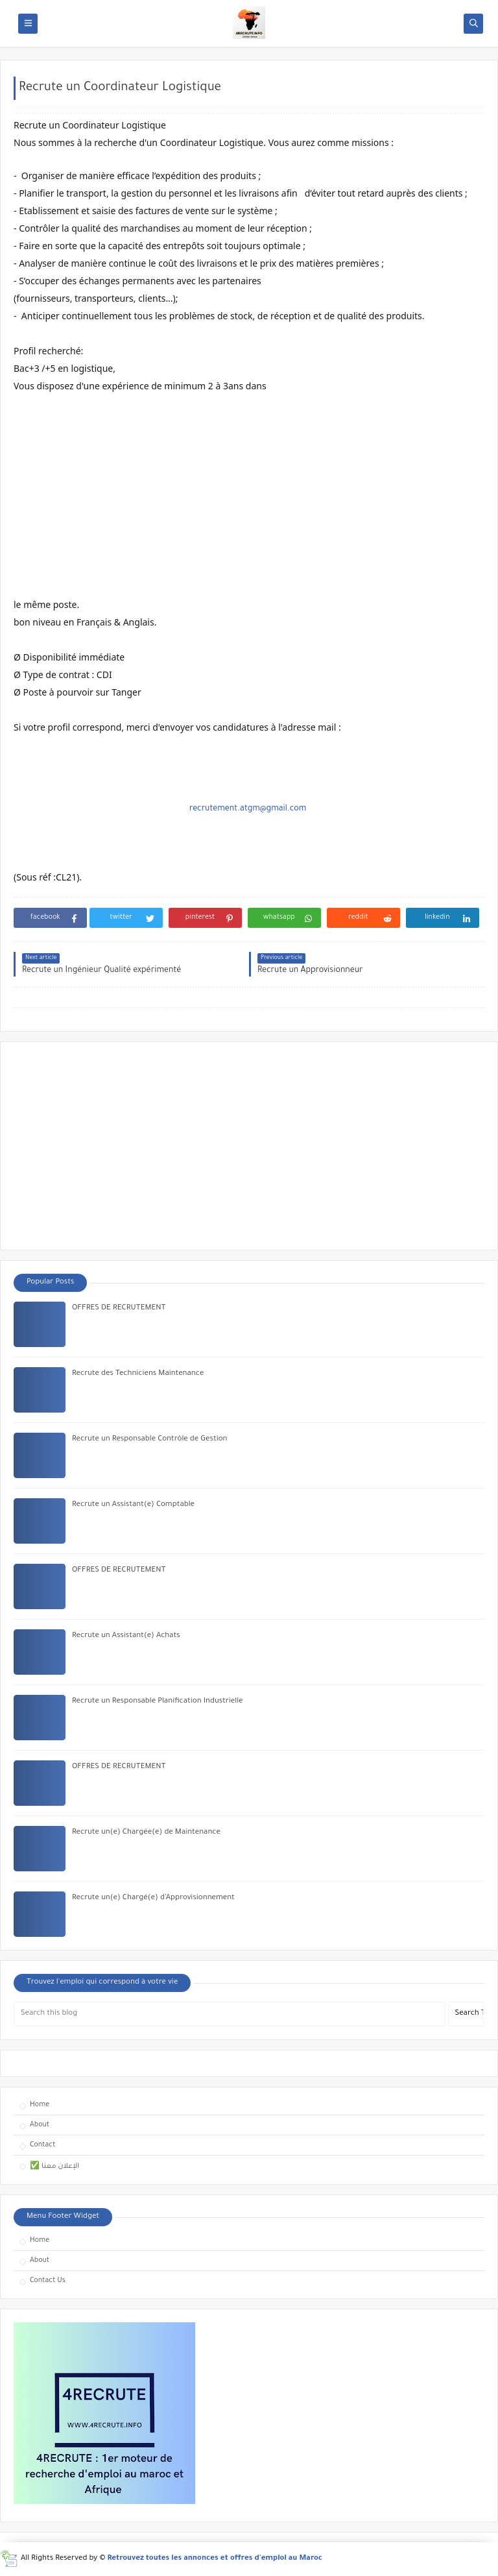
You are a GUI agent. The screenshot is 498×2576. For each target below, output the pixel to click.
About (39, 2125)
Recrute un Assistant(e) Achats (126, 1636)
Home (39, 2105)
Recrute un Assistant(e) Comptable (133, 1505)
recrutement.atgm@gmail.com (247, 809)
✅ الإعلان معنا (54, 2166)
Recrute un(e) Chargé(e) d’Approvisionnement (153, 1898)
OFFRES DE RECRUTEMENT (118, 1308)
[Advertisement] (249, 496)
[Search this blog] (229, 2014)
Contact (42, 2145)
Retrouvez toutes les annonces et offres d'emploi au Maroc (215, 2559)
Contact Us (47, 2281)
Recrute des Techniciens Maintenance (138, 1374)
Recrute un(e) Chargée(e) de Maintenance (146, 1833)
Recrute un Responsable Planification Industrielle (157, 1701)
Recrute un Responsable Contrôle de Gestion (150, 1439)
